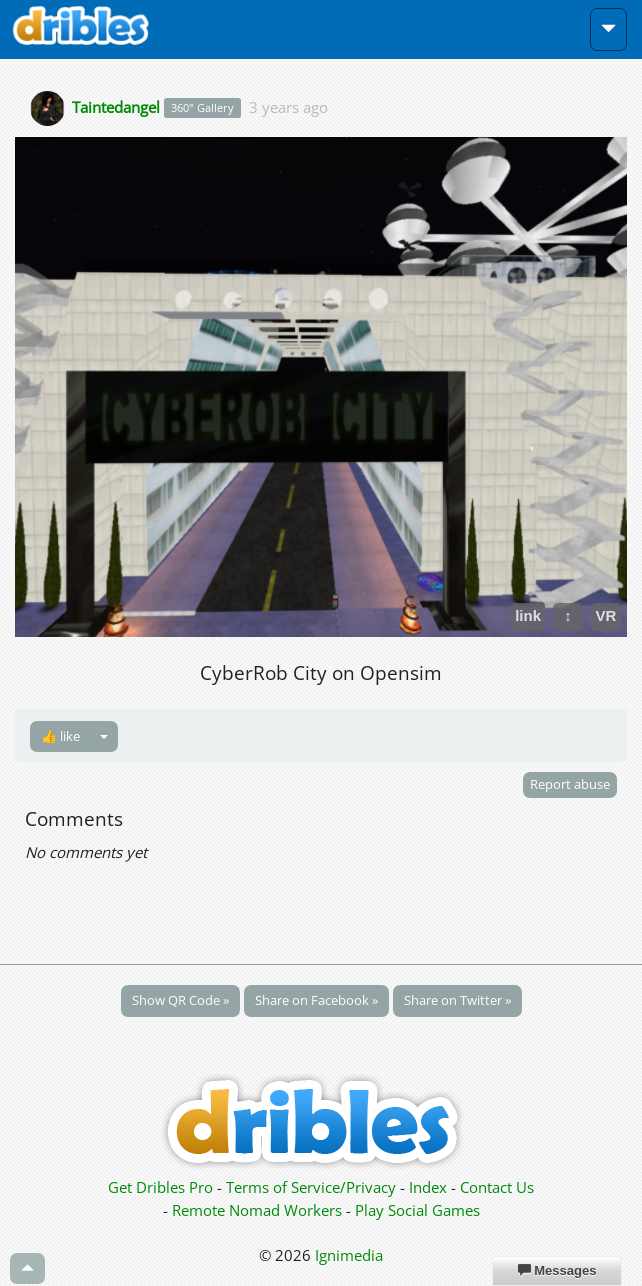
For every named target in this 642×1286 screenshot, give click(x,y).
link (528, 615)
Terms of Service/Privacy (311, 1187)
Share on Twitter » (457, 1000)
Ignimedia (349, 1255)
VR (606, 615)
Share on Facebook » (316, 1000)
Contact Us (497, 1187)
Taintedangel (116, 106)
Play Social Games (417, 1210)
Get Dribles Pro (162, 1187)
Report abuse (570, 784)
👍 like (60, 736)
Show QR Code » (180, 1000)
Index (428, 1187)
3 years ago (288, 106)
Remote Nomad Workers (259, 1210)
